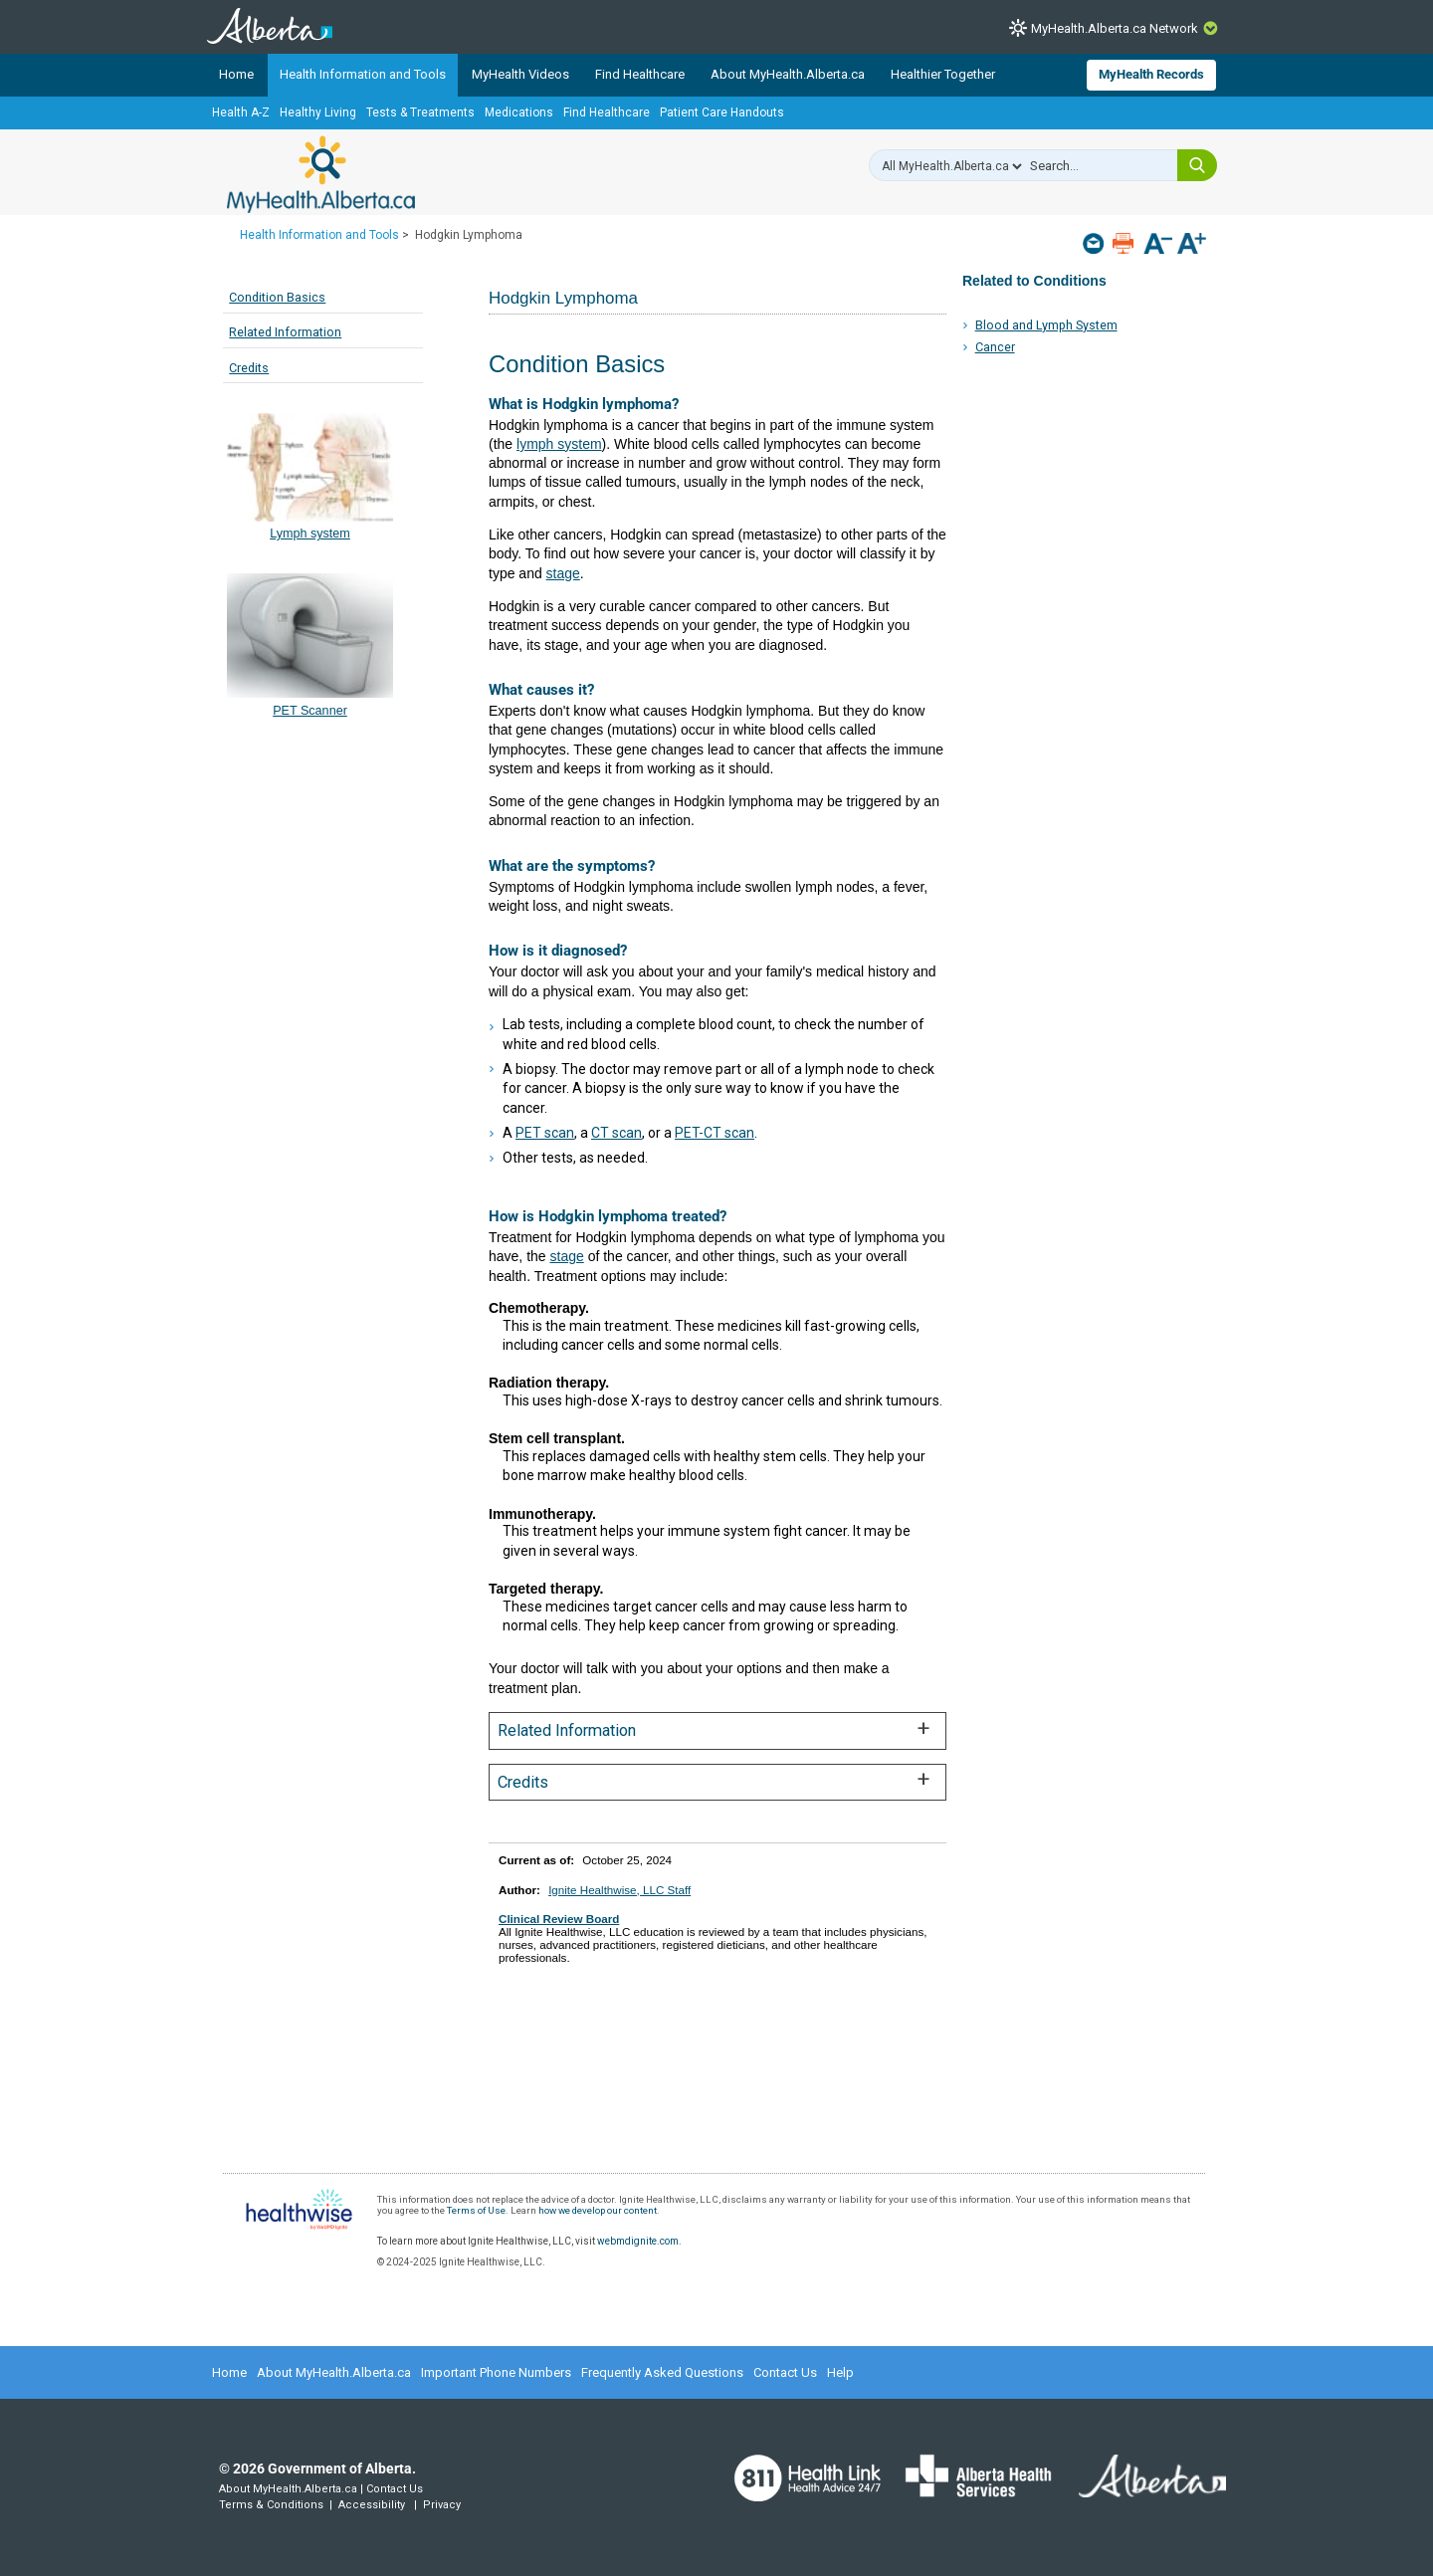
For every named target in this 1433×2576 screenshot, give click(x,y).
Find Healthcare (640, 74)
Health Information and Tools (363, 74)
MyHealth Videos (520, 74)
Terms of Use (476, 2210)
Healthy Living (318, 112)
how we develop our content (597, 2210)
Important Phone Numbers (496, 2372)
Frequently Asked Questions (662, 2372)
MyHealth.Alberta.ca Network (1114, 28)
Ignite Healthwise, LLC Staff (619, 1889)
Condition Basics (277, 297)
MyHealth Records (1151, 74)
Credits (249, 367)
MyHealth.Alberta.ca (321, 174)
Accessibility (371, 2504)
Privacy (442, 2504)
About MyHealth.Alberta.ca (788, 74)
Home (236, 74)
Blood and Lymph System (1046, 325)
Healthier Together (943, 74)
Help (840, 2372)
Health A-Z (241, 112)
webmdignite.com (638, 2241)
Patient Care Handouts (722, 112)
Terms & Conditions (271, 2504)
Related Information (285, 331)
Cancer (995, 346)
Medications (519, 112)
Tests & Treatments (420, 112)
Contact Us (785, 2372)
